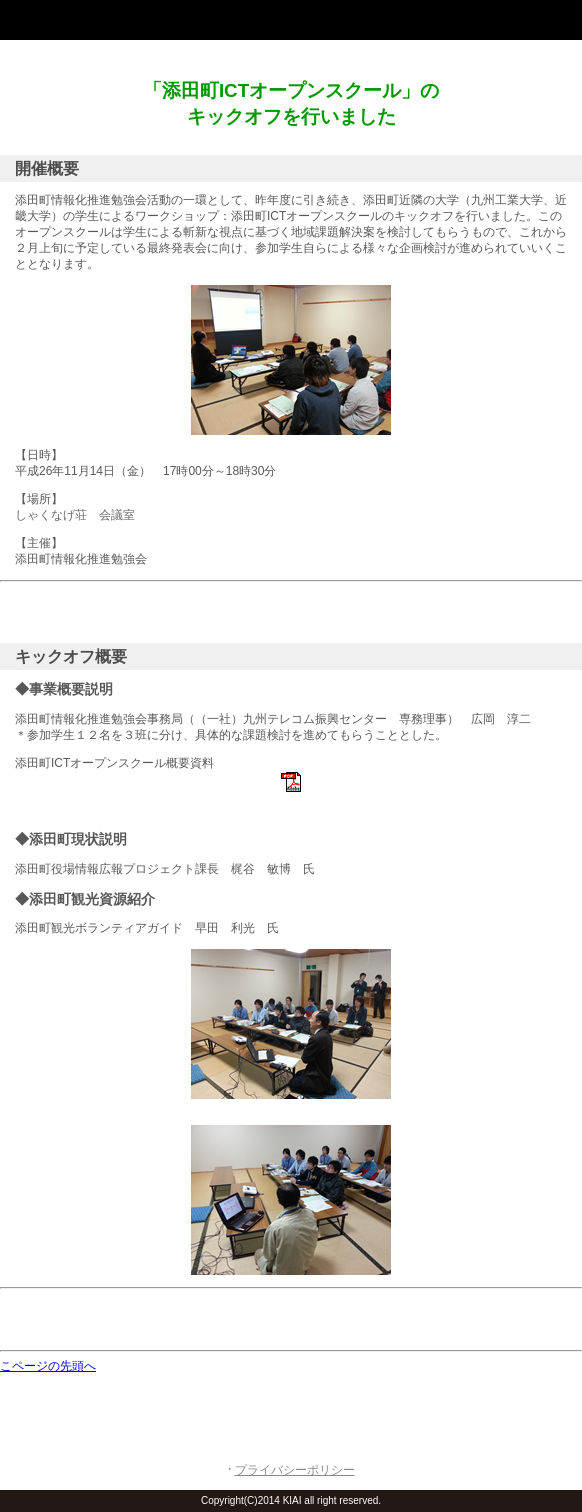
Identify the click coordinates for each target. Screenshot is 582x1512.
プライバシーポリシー (295, 1470)
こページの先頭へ (48, 1366)
